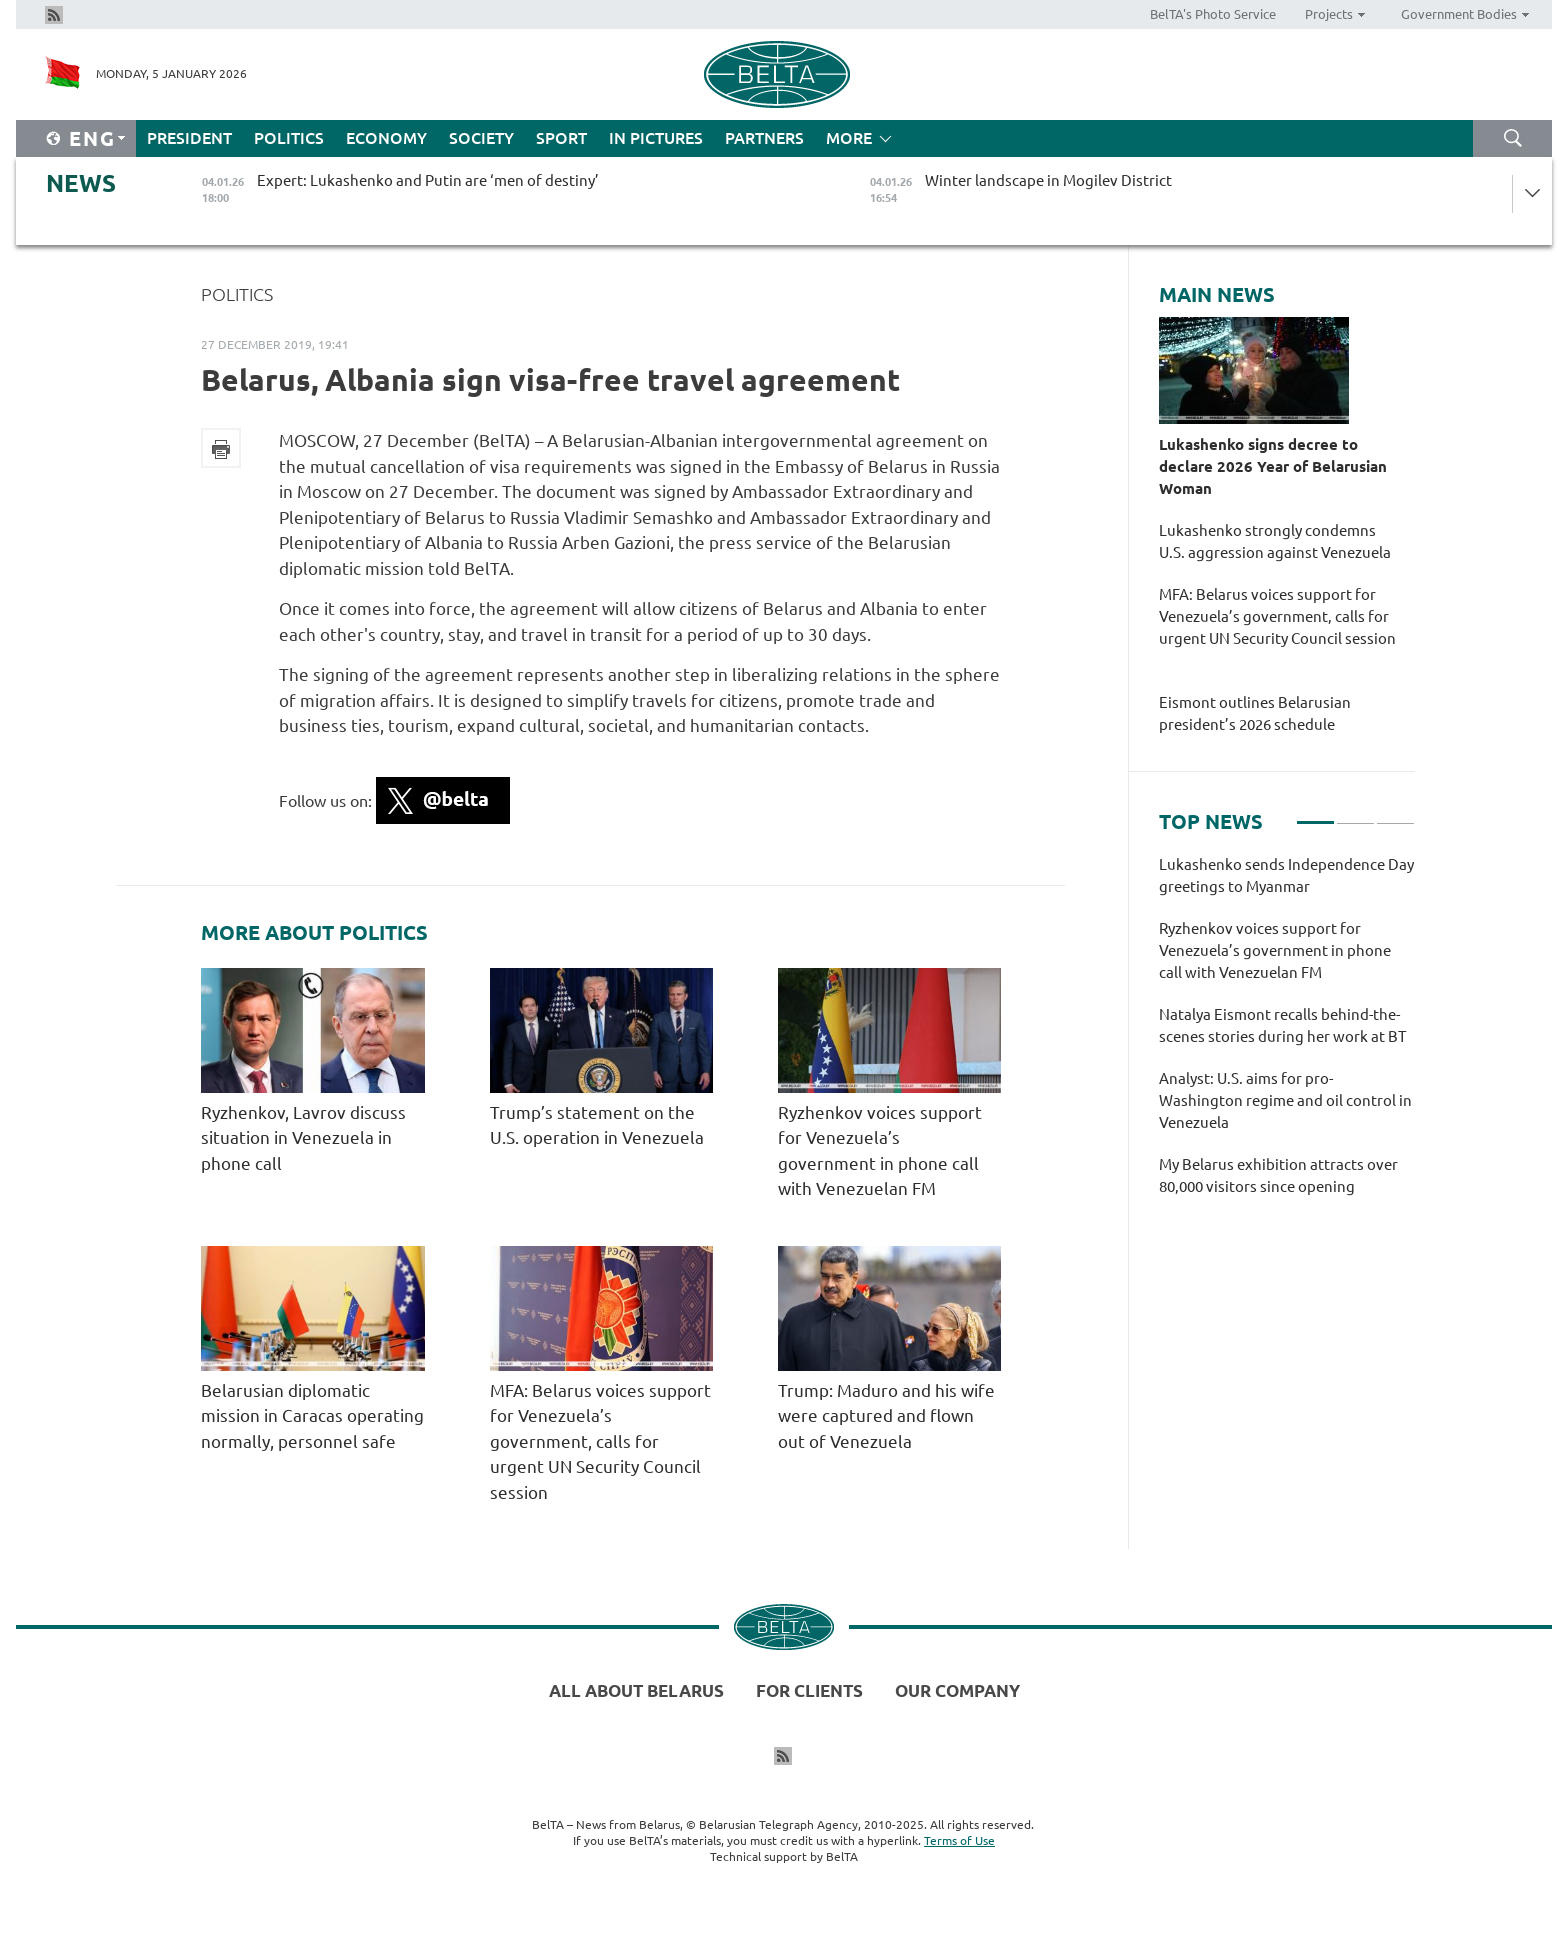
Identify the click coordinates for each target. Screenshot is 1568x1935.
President (189, 138)
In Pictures (656, 138)
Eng (92, 138)
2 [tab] (1355, 814)
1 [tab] (1315, 814)
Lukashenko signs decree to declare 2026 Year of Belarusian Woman (1273, 466)
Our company (957, 1690)
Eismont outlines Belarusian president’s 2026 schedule (1255, 713)
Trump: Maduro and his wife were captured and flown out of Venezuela (886, 1416)
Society (481, 138)
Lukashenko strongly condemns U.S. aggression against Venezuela (1278, 541)
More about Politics (314, 933)
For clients (809, 1690)
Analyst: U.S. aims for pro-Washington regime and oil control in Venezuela (1285, 1100)
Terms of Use (959, 1840)
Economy (386, 138)
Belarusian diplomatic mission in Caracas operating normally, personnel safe (312, 1416)
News (81, 183)
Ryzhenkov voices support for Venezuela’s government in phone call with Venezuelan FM (1275, 950)
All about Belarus (636, 1690)
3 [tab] (1395, 814)
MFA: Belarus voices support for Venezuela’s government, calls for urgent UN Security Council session (600, 1441)
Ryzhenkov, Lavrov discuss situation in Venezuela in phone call (303, 1138)
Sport (561, 138)
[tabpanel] (1287, 1036)
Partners (764, 138)
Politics (289, 138)
